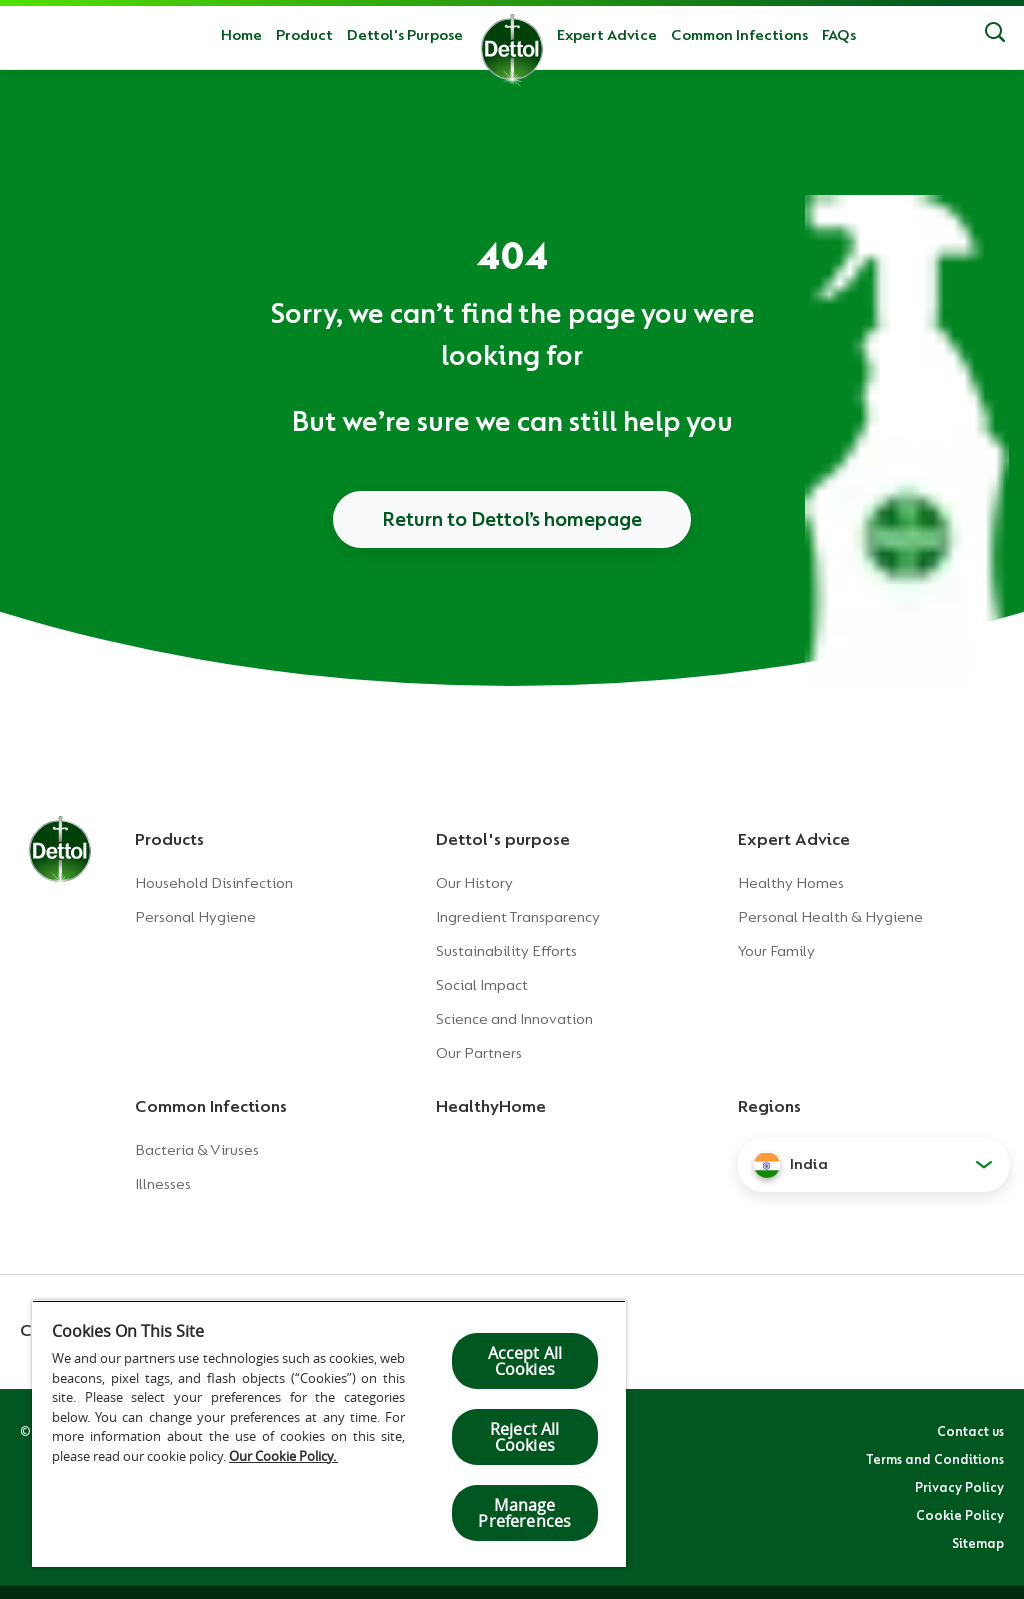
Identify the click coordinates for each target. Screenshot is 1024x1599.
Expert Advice (607, 35)
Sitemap (978, 1543)
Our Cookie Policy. (283, 1456)
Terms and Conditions (935, 1459)
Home (241, 35)
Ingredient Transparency (518, 917)
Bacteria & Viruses (197, 1150)
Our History (474, 883)
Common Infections (739, 35)
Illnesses (163, 1184)
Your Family (776, 951)
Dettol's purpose (503, 839)
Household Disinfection (214, 883)
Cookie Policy (960, 1515)
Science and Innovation (514, 1019)
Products (169, 839)
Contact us (970, 1431)
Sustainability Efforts (506, 951)
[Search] (995, 35)
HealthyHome (491, 1106)
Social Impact (482, 985)
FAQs (839, 35)
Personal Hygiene (195, 917)
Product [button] (304, 35)
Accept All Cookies (525, 1361)
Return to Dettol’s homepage (512, 519)
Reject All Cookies (525, 1437)
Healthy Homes (791, 883)
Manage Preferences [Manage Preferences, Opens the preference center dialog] (524, 1513)
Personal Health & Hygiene (830, 917)
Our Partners (479, 1053)
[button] (873, 1165)
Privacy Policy (959, 1487)
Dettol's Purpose (405, 35)
